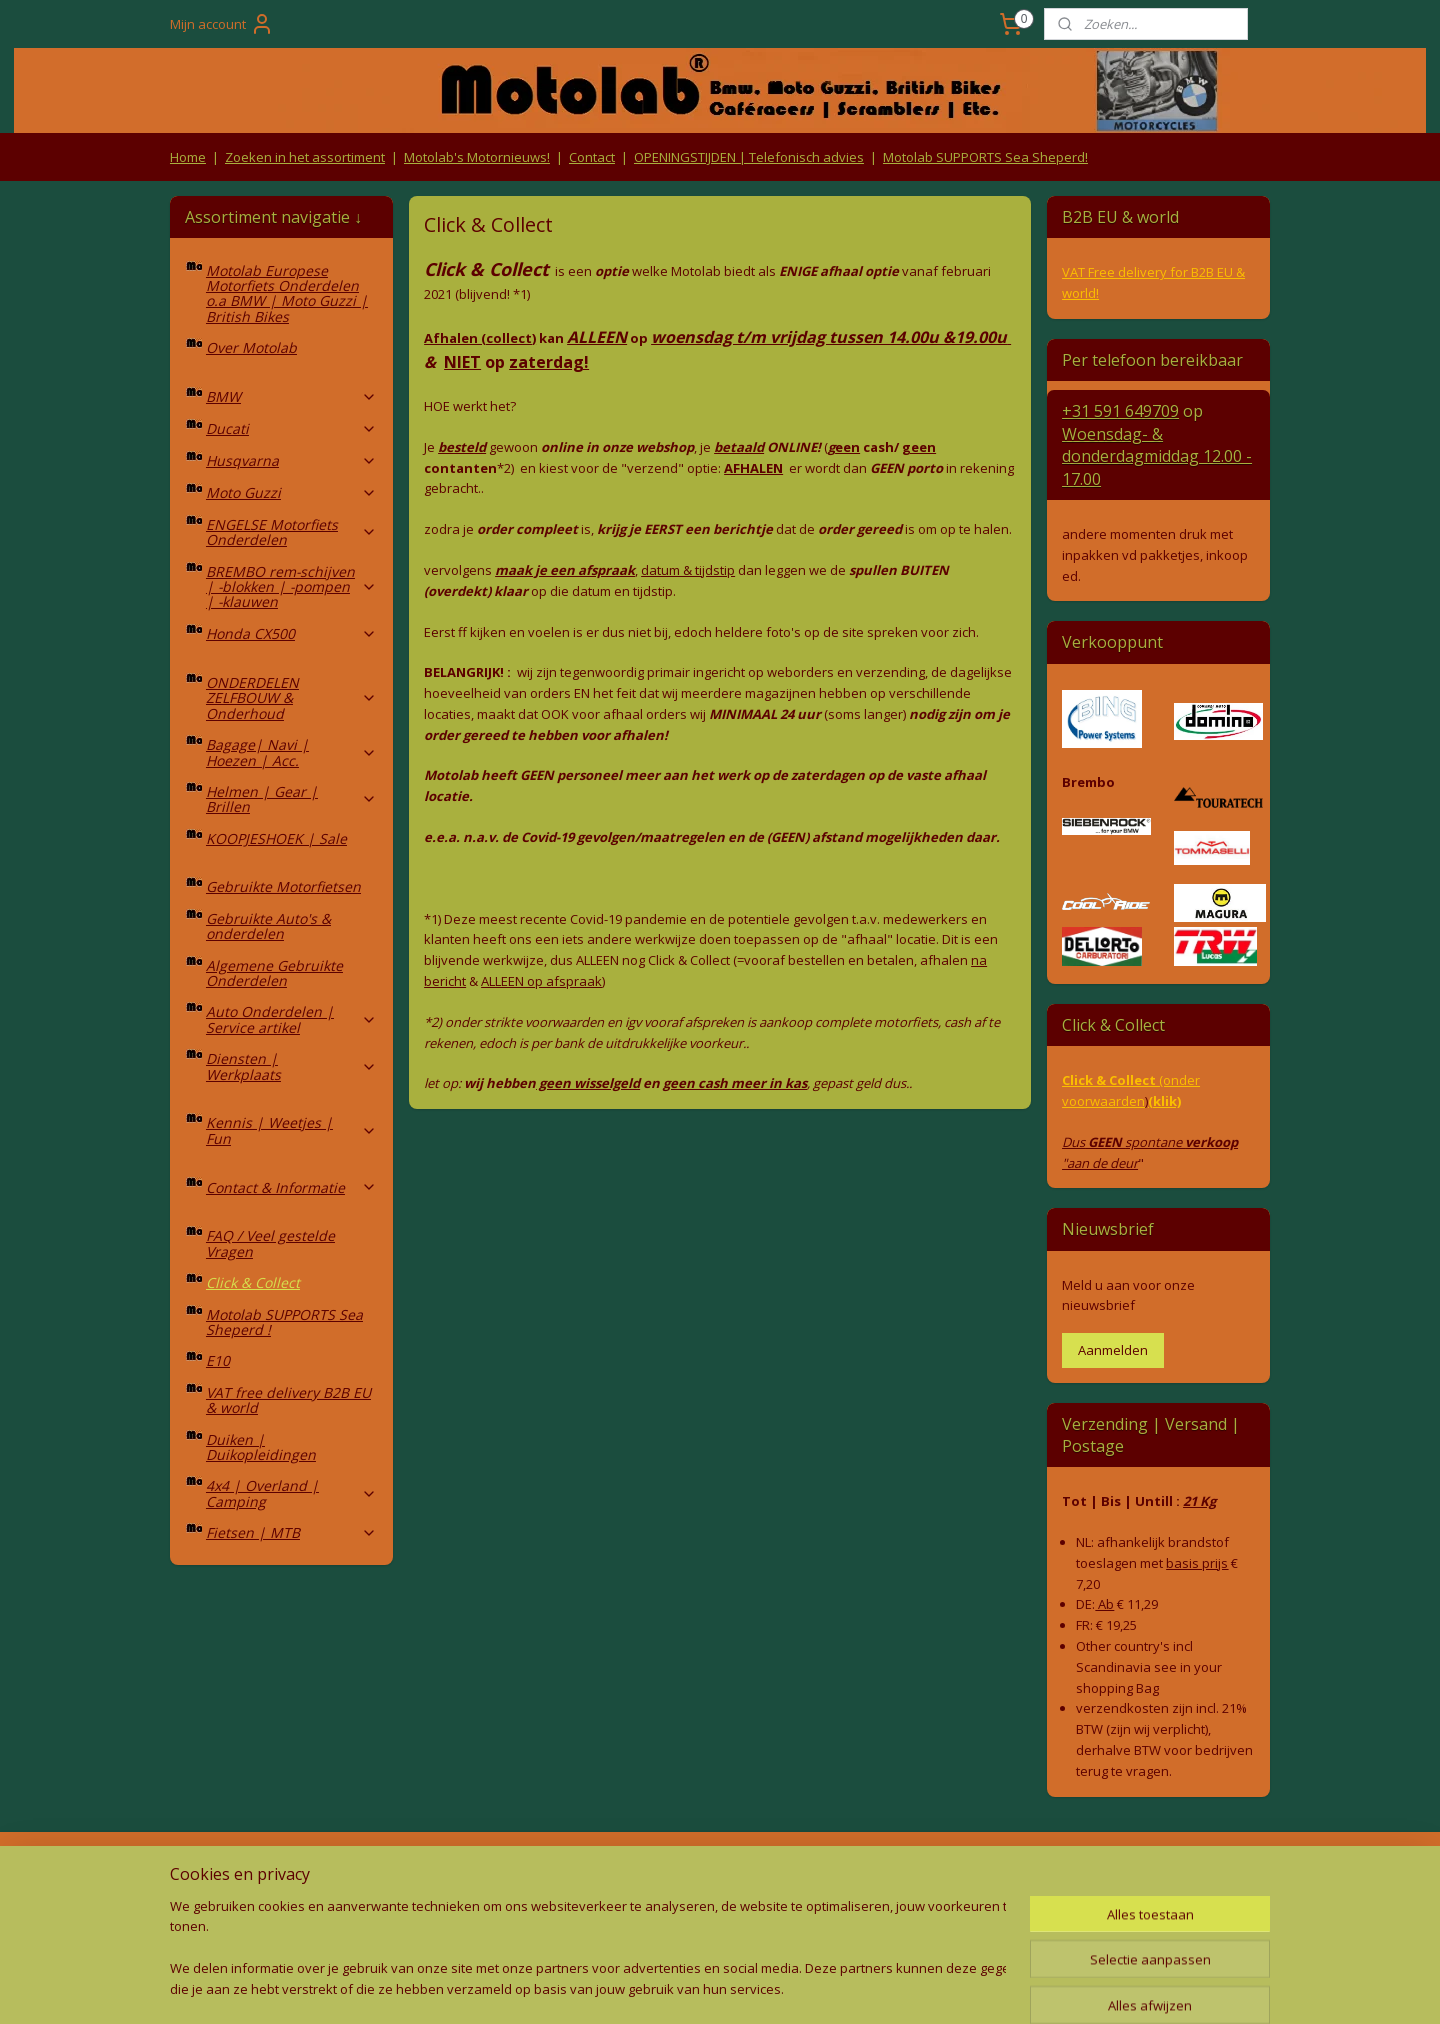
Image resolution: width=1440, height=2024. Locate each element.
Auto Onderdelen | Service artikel (291, 1019)
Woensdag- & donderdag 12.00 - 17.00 (1157, 456)
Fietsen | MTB (291, 1532)
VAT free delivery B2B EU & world (288, 1400)
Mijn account (222, 24)
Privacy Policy (500, 1911)
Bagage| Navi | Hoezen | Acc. (291, 752)
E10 (218, 1360)
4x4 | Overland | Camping (291, 1493)
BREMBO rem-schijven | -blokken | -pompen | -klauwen (291, 587)
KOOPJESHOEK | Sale (276, 838)
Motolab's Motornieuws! (477, 157)
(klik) (1164, 1101)
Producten (720, 1873)
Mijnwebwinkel (922, 1987)
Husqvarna (291, 460)
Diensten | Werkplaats (291, 1066)
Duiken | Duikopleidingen (261, 1447)
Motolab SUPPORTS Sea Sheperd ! (284, 1322)
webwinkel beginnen (748, 1987)
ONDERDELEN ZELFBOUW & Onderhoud (291, 698)
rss (671, 1987)
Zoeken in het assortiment (305, 157)
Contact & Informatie (291, 1187)
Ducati (291, 428)
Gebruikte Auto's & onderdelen (268, 926)
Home (188, 157)
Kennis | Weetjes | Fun (291, 1130)
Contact (592, 157)
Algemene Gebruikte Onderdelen (274, 973)
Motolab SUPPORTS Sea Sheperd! (985, 157)
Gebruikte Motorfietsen (283, 886)
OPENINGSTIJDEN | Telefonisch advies (749, 157)
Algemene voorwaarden (500, 1873)
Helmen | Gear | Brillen (291, 799)
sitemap (629, 1987)
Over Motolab (251, 347)
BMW (291, 396)
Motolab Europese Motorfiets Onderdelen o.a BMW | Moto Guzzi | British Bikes (287, 293)
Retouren (204, 1873)
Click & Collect (253, 1282)
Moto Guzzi (291, 492)
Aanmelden (1113, 1350)
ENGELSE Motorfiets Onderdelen (291, 532)
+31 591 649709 (1120, 411)
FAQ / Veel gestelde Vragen (270, 1243)
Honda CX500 (291, 633)
